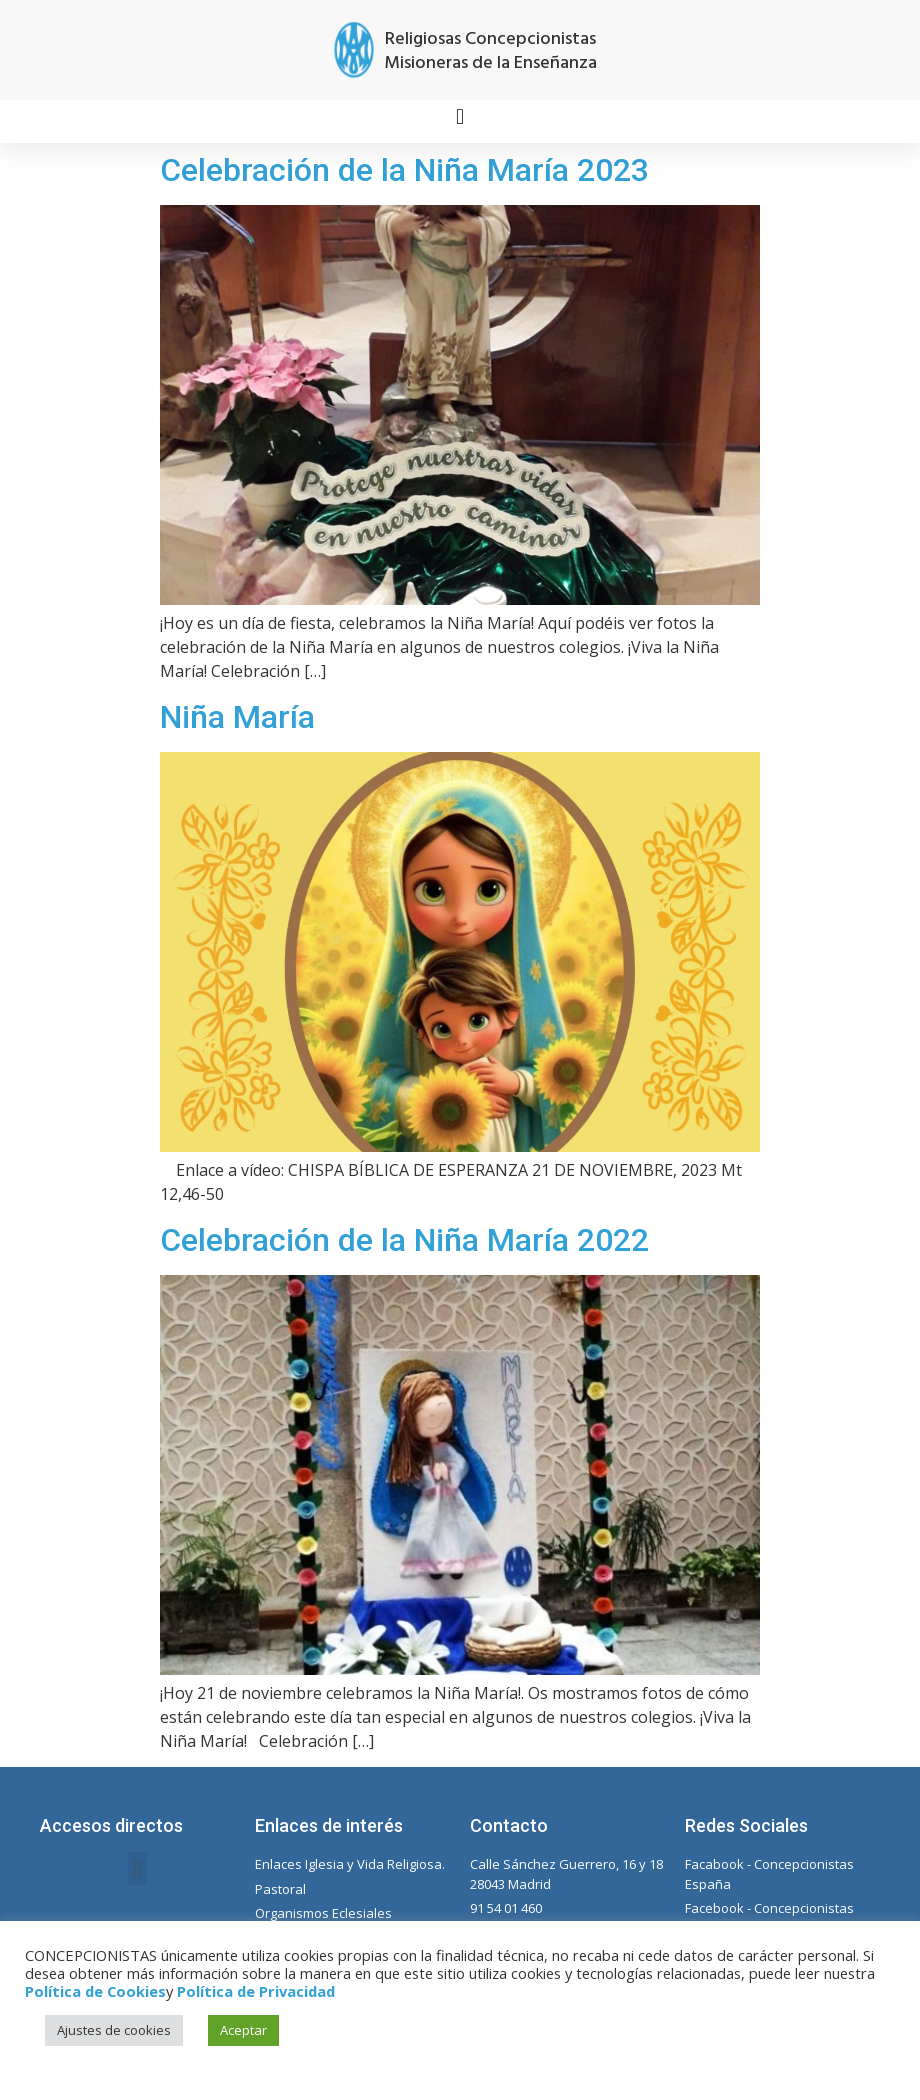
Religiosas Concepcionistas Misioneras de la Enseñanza (490, 51)
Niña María (237, 717)
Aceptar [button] (243, 2030)
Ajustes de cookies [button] (114, 2030)
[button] (459, 116)
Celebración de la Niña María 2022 (404, 1240)
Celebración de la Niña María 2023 (404, 170)
